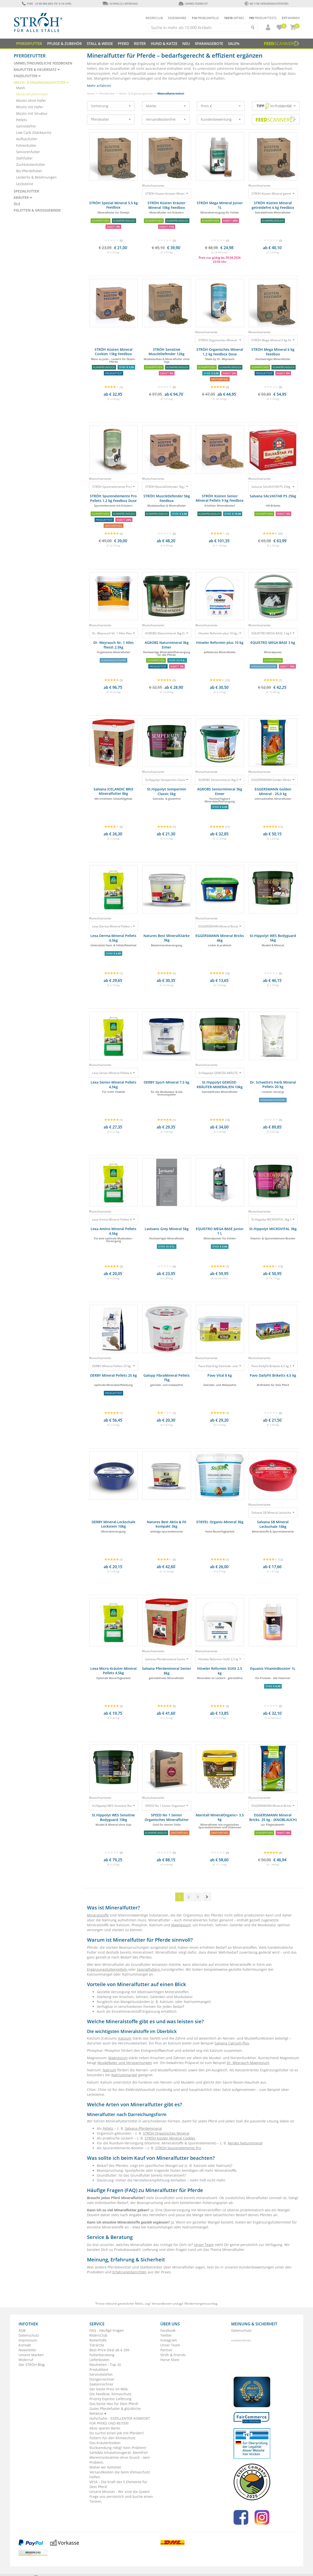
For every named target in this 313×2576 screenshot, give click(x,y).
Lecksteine (24, 183)
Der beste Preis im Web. (109, 2389)
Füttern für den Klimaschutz (112, 2438)
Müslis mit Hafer (29, 107)
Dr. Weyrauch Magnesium (248, 2062)
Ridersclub (154, 18)
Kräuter (23, 197)
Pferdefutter (107, 93)
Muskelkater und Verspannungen (124, 2062)
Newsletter (27, 2350)
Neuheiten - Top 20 (105, 2364)
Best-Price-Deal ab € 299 (109, 2350)
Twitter (166, 2335)
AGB (22, 2330)
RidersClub (98, 2335)
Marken (291, 18)
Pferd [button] (123, 43)
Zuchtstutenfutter (30, 164)
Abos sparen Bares (104, 2428)
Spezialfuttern (149, 1969)
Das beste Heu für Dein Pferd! (113, 2403)
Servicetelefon (101, 2374)
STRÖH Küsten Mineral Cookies (170, 2138)
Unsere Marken (31, 2354)
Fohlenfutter (26, 145)
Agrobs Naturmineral (245, 2143)
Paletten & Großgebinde (37, 210)
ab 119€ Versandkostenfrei (266, 3)
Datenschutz (29, 2335)
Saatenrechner (101, 2384)
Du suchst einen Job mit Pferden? (116, 2433)
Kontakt (25, 2345)
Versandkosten (162, 2303)
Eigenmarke (177, 18)
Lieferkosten (99, 2359)
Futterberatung (101, 2354)
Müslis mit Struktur (32, 113)
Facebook (167, 2330)
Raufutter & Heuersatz (37, 69)
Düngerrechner (102, 2379)
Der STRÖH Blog (32, 2364)
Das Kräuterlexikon (104, 2442)
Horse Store (169, 2359)
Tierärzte (96, 2345)
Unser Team (204, 2244)
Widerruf (26, 2359)
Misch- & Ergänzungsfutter (136, 93)
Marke (166, 106)
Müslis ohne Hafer (31, 100)
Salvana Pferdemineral (143, 2128)
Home (91, 93)
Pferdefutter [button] (29, 43)
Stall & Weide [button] (100, 43)
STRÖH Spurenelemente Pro (178, 2148)
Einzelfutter (27, 76)
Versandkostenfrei (166, 119)
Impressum (28, 2340)
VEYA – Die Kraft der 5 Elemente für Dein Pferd (118, 2484)
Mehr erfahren (99, 85)
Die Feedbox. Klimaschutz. (110, 2394)
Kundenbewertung (221, 119)
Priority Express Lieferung (110, 2398)
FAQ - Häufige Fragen (106, 2330)
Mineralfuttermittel (32, 94)
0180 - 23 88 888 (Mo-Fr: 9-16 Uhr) (46, 3)
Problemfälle (205, 18)
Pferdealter (111, 119)
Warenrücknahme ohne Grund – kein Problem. (119, 2460)
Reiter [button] (140, 43)
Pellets (21, 119)
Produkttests (263, 18)
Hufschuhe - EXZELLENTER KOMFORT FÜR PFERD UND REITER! (119, 2421)
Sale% (233, 43)
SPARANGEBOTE (209, 43)
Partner (166, 2350)
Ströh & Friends (173, 2354)
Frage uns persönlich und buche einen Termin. (121, 2499)
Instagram (168, 2340)
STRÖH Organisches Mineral (166, 2133)
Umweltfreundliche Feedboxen (43, 63)
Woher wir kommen (105, 2467)
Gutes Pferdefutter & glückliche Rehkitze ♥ (115, 2411)
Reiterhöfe (98, 2340)
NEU (186, 43)
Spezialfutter (26, 191)
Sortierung (111, 106)
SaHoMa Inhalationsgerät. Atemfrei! (118, 2452)
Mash (20, 87)
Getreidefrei (26, 126)
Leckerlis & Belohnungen (36, 177)
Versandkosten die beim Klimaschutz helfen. (119, 2474)
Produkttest (98, 2369)
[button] (266, 27)
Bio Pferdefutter (29, 171)
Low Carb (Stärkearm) (33, 132)
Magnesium (181, 1925)
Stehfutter (24, 158)
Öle (17, 204)
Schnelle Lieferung (120, 3)
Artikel (234, 18)
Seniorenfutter (28, 151)
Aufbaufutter (26, 139)
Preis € (221, 106)
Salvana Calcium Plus (232, 2043)
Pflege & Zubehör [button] (64, 43)
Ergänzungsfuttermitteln (107, 1969)
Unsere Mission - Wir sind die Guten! (119, 2491)
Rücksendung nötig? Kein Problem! (117, 2447)
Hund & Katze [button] (164, 43)
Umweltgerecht (193, 3)
